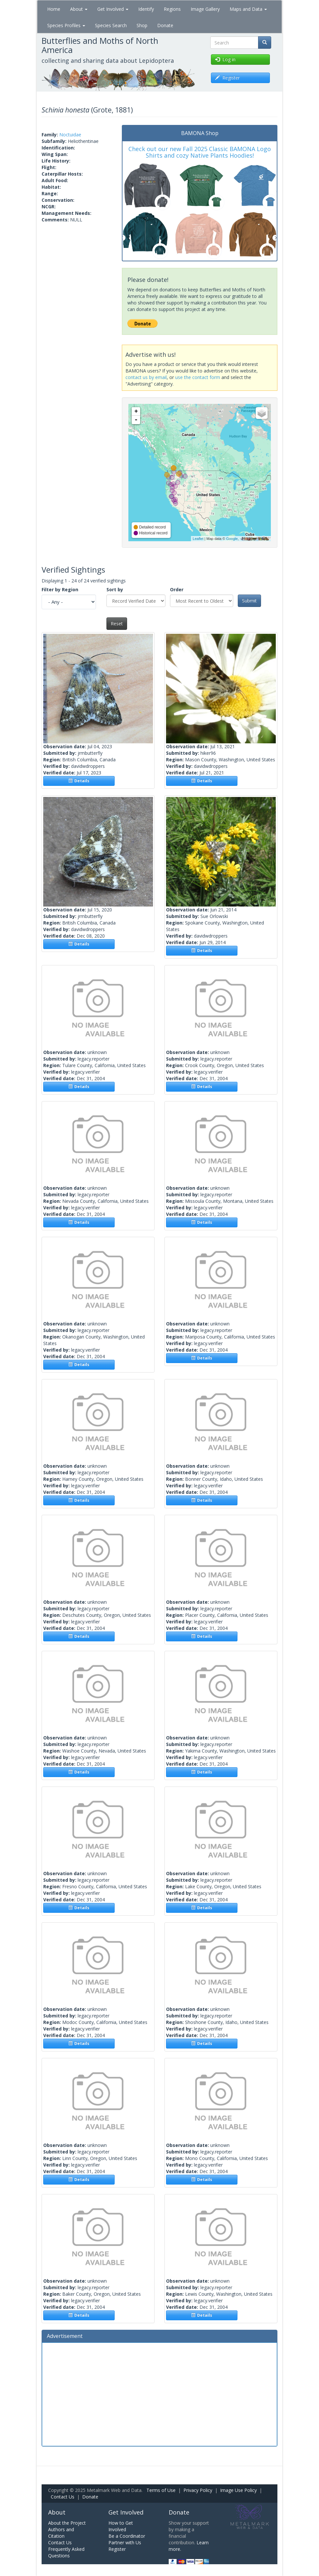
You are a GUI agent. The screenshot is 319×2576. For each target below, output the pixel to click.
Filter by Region (60, 589)
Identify (146, 9)
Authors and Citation (61, 2532)
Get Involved (112, 9)
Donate (165, 25)
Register (117, 2549)
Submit (249, 600)
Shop (142, 25)
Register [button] (227, 78)
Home (53, 9)
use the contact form (197, 377)
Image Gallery (205, 9)
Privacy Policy (197, 2490)
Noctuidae (70, 134)
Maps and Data (248, 9)
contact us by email (146, 377)
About (78, 9)
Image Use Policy (238, 2490)
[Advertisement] (159, 2393)
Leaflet (198, 539)
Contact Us (62, 2497)
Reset (117, 623)
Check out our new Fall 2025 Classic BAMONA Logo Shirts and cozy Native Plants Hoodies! (199, 152)
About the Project (67, 2523)
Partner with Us (124, 2542)
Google (231, 539)
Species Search (111, 25)
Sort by (114, 589)
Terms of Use (161, 2490)
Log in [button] (225, 59)
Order (176, 589)
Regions (172, 9)
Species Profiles (66, 25)
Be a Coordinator (126, 2536)
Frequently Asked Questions (66, 2552)
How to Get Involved (120, 2526)
